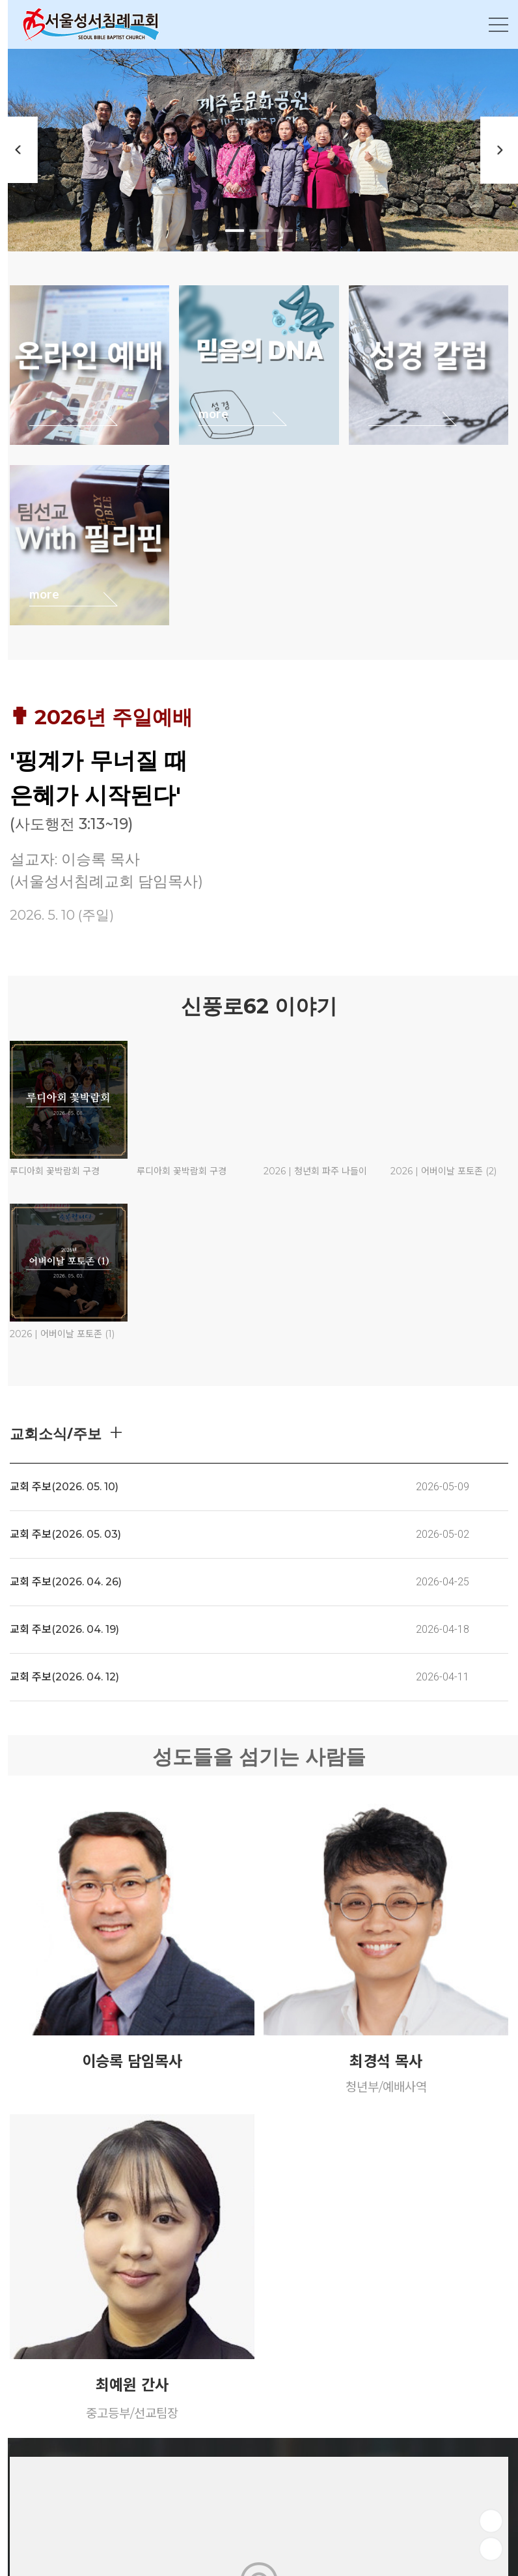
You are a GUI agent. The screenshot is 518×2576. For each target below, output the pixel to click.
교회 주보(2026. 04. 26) (66, 1582)
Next (498, 149)
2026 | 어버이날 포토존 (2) (443, 1171)
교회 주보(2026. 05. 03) (65, 1534)
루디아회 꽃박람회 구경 (55, 1171)
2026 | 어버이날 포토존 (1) (62, 1334)
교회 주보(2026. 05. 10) (64, 1486)
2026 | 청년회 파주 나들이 (315, 1171)
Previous (19, 149)
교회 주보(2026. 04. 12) (64, 1677)
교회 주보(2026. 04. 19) (64, 1629)
